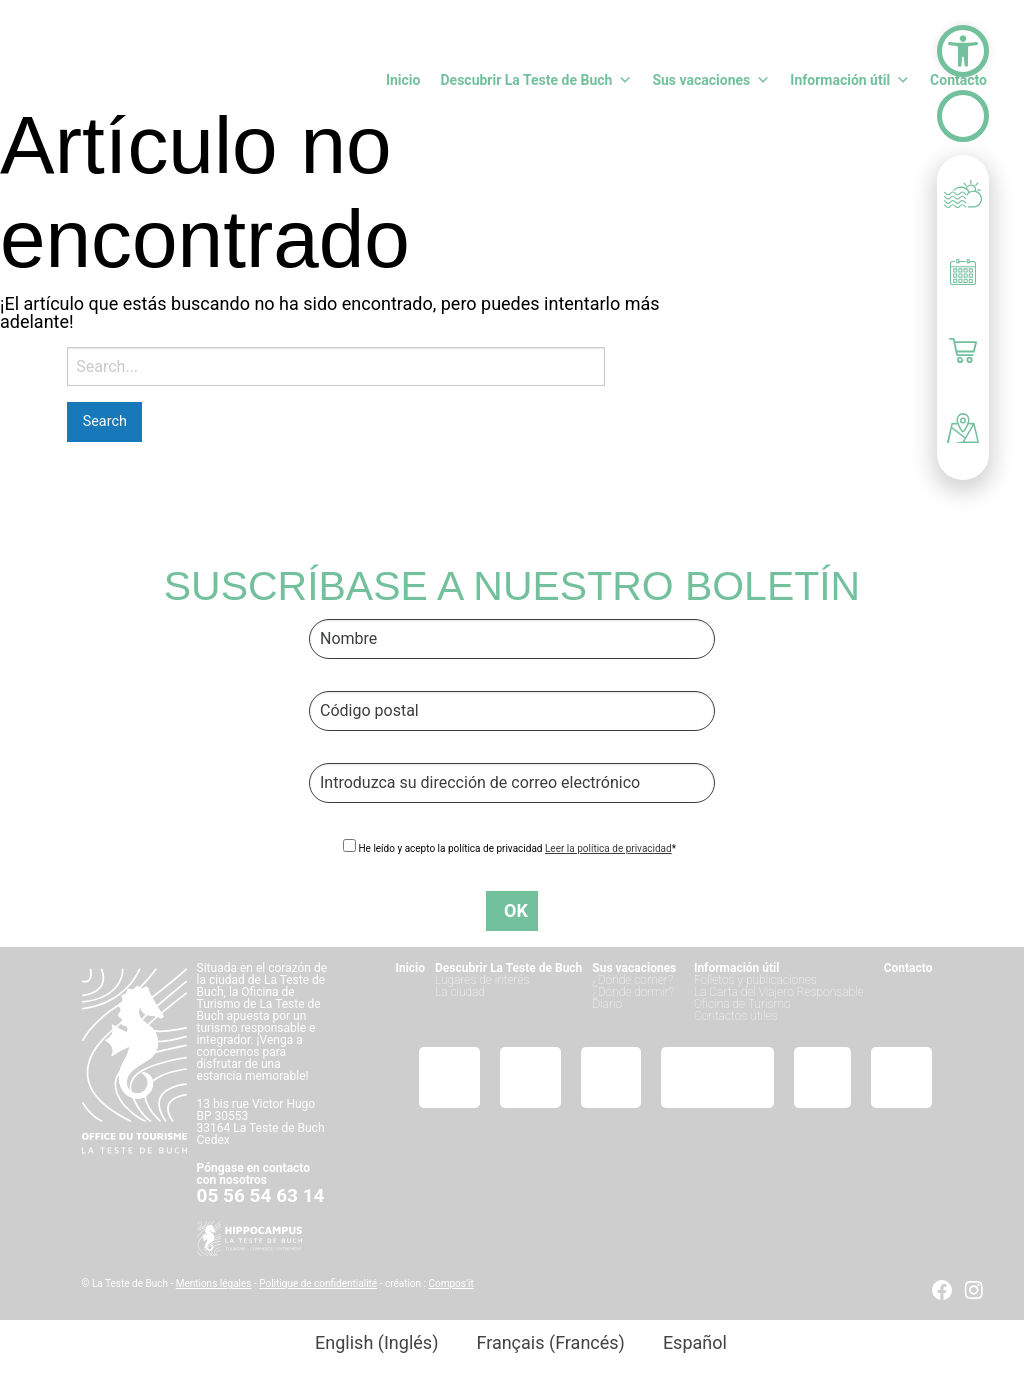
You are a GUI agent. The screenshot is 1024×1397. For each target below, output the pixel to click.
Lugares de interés (482, 980)
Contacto (958, 80)
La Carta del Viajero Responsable (779, 992)
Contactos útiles (736, 1016)
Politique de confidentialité (318, 1283)
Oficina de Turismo (742, 1004)
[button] (963, 51)
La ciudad (460, 992)
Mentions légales (214, 1283)
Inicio (403, 80)
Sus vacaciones (711, 80)
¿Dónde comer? (632, 980)
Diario (607, 1004)
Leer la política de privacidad (608, 848)
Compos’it (450, 1283)
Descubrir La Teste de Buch (536, 80)
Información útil (850, 80)
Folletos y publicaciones (755, 980)
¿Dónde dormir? (633, 992)
